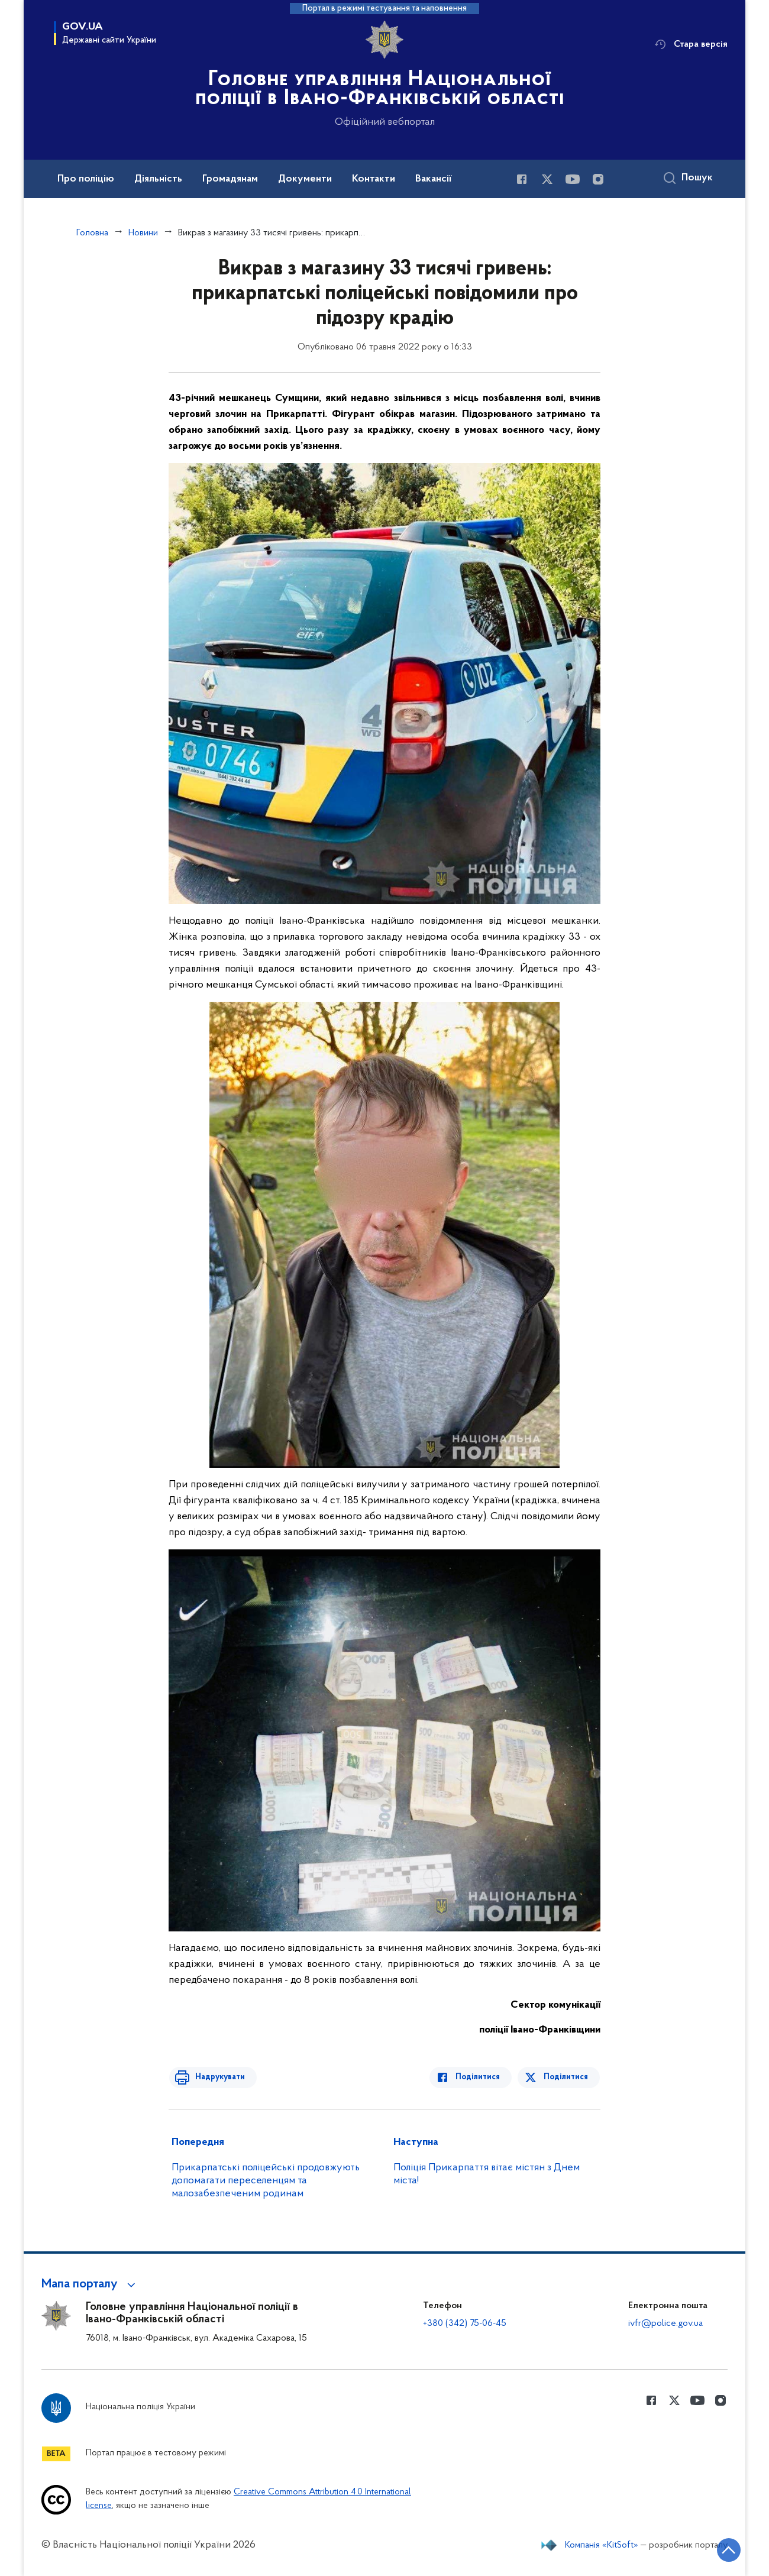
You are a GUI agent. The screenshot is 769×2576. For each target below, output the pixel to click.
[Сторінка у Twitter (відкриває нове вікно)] (547, 179)
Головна (92, 233)
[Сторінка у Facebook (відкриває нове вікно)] (522, 179)
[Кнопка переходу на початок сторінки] (724, 2549)
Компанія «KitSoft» (601, 2545)
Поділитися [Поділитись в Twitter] (566, 2077)
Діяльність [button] (158, 179)
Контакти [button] (373, 179)
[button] (90, 2284)
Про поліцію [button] (85, 179)
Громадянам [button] (230, 179)
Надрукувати (217, 2077)
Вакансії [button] (433, 179)
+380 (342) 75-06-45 (464, 2323)
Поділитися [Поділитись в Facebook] (480, 2077)
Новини (143, 233)
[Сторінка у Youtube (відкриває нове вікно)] (573, 179)
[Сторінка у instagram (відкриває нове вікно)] (598, 179)
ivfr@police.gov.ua (665, 2323)
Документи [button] (305, 179)
